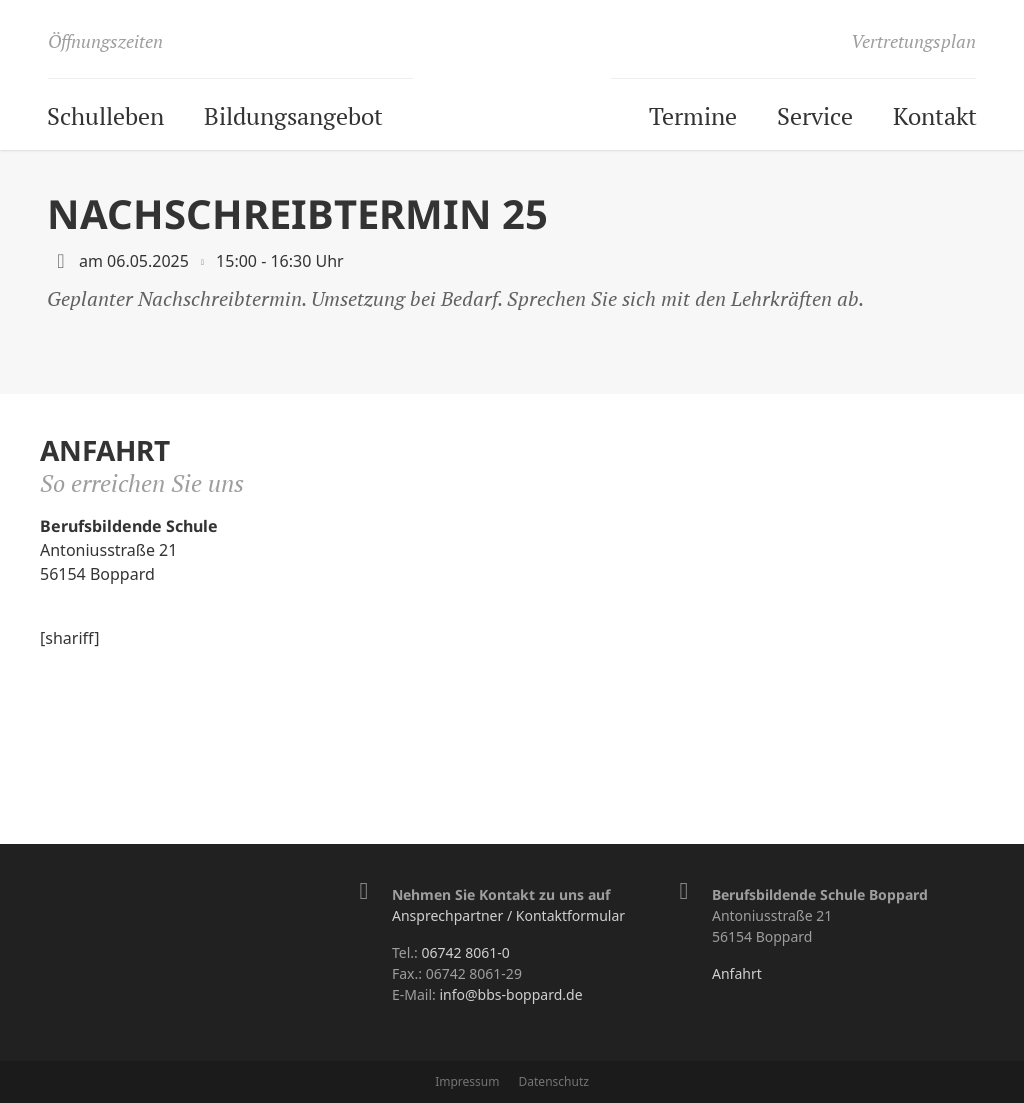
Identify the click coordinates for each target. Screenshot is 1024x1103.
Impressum (467, 1081)
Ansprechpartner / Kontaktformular (508, 915)
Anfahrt (737, 973)
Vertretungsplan (913, 41)
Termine (693, 116)
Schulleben (105, 116)
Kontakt (935, 116)
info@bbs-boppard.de (510, 994)
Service (815, 116)
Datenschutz (554, 1081)
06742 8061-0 (465, 952)
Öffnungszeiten (105, 41)
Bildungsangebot (293, 116)
